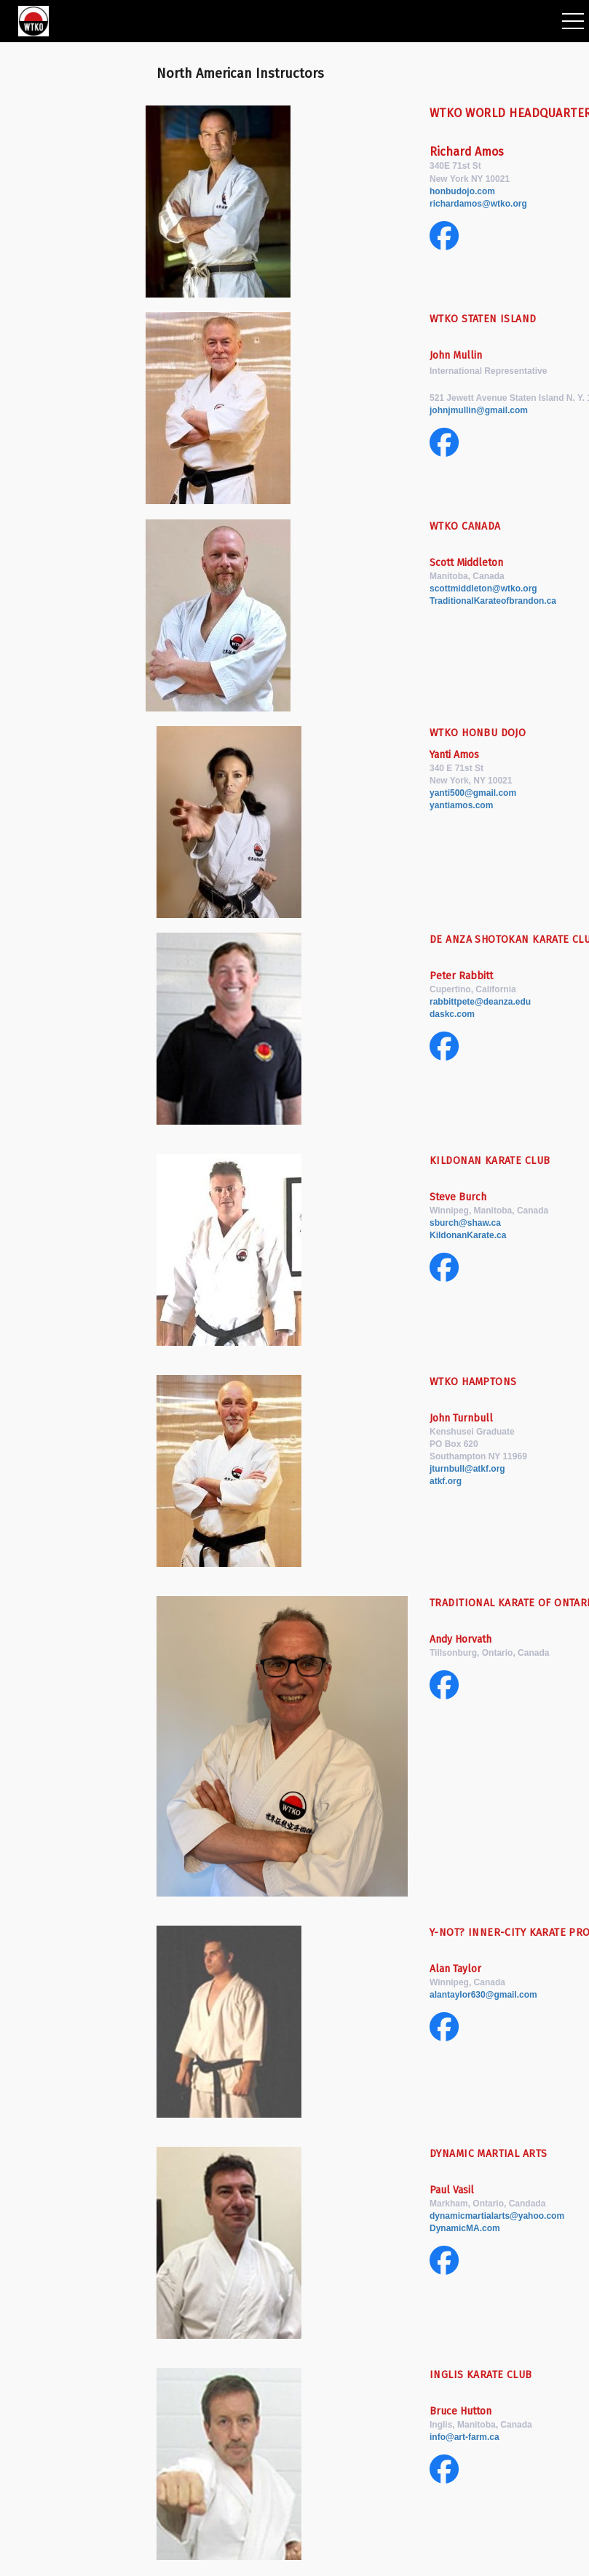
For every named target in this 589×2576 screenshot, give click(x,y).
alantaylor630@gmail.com (483, 1995)
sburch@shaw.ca (465, 1223)
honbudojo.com (462, 191)
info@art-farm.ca (464, 2437)
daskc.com (452, 1014)
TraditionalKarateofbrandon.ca (493, 601)
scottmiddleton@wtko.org (483, 588)
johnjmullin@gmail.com (479, 410)
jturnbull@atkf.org (467, 1469)
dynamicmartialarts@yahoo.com (497, 2216)
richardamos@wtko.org (478, 204)
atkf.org (447, 1481)
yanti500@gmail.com (473, 793)
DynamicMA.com (465, 2228)
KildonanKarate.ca (468, 1235)
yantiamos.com (461, 805)
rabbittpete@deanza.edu (480, 1002)
